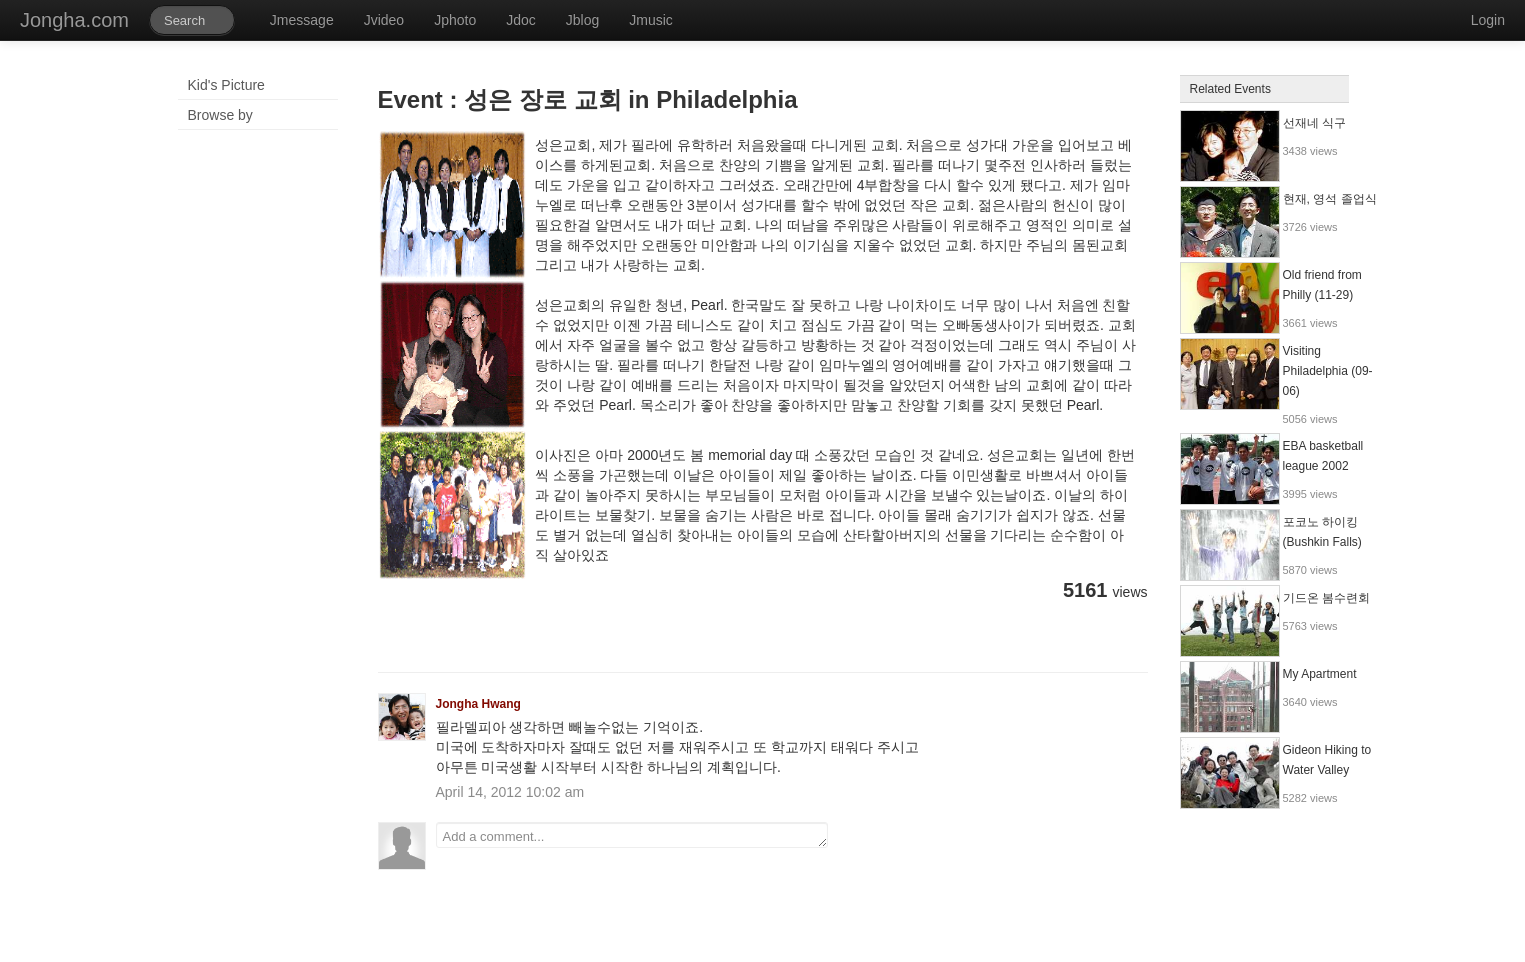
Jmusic (651, 20)
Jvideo (384, 20)
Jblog (582, 20)
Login (1488, 20)
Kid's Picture (226, 85)
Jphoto (455, 20)
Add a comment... (632, 835)
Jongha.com (74, 20)
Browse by (220, 115)
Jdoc (521, 20)
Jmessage (302, 20)
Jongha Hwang (478, 704)
